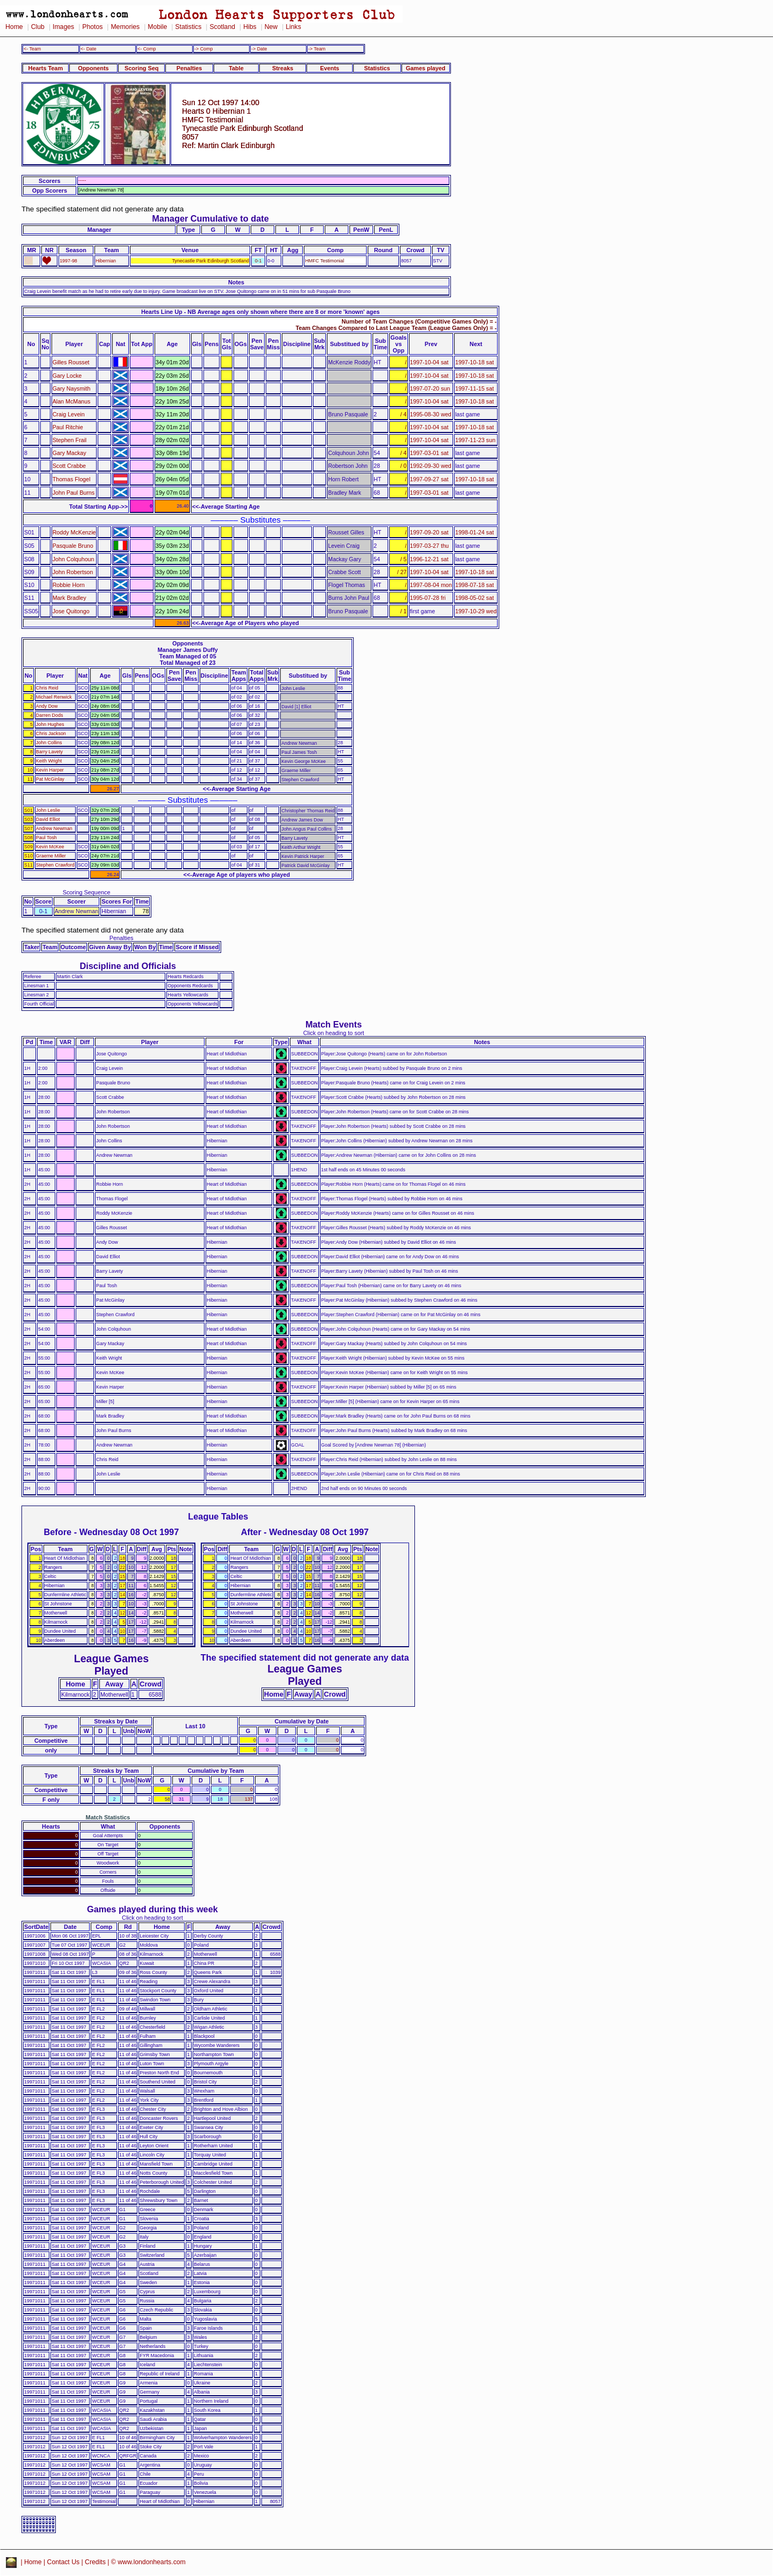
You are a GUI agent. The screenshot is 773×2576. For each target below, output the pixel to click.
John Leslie (48, 810)
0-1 (258, 260)
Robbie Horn (69, 585)
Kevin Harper (50, 770)
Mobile (157, 27)
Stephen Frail (70, 440)
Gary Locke (67, 375)
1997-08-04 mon (431, 585)
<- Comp (146, 49)
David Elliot (48, 819)
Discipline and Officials (127, 966)
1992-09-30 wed (430, 466)
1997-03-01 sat (429, 453)
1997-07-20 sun (430, 388)
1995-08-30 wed (430, 414)
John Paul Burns (73, 492)
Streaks (282, 68)
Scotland (222, 27)
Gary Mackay (69, 453)
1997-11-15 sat (474, 388)
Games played (426, 68)
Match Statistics (108, 1817)
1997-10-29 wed (476, 611)
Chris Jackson (51, 733)
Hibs (249, 27)
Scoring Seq (141, 68)
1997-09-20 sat (429, 532)
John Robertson (73, 572)
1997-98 (68, 260)
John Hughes (50, 724)
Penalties (189, 68)
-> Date (259, 49)
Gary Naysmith (72, 388)
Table (236, 68)
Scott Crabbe (69, 466)
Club (38, 27)
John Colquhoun (73, 559)
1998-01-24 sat (474, 532)
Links (293, 27)
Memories (125, 27)
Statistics (188, 27)
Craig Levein (69, 414)
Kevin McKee (50, 846)
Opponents (93, 68)
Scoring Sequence (87, 892)
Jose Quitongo (71, 611)
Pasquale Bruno (73, 545)
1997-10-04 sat (429, 362)
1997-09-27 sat (429, 479)
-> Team (316, 49)
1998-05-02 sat (474, 598)
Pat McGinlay (50, 779)
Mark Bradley (69, 598)
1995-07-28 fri (428, 598)
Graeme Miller (51, 855)
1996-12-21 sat (429, 559)
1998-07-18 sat (474, 585)
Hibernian (106, 260)
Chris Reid (47, 688)
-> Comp (203, 49)
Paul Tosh (46, 837)
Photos (92, 27)
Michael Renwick (54, 697)
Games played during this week (152, 1909)
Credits (95, 2562)
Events (329, 68)
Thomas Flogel (72, 479)
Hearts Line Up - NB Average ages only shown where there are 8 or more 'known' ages (260, 312)
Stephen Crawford (55, 865)
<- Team (32, 49)
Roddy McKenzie (74, 532)
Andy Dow (47, 706)
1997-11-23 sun (475, 440)
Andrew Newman (54, 828)
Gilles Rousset (71, 362)
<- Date (88, 49)
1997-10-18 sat (474, 362)
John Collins (49, 742)
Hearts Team (45, 68)
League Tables (218, 1516)
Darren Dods (49, 715)
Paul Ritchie (68, 427)
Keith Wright (49, 761)
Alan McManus (72, 401)
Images (63, 27)
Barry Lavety (49, 751)
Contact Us (63, 2562)
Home (14, 27)
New (271, 27)
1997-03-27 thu (429, 545)
